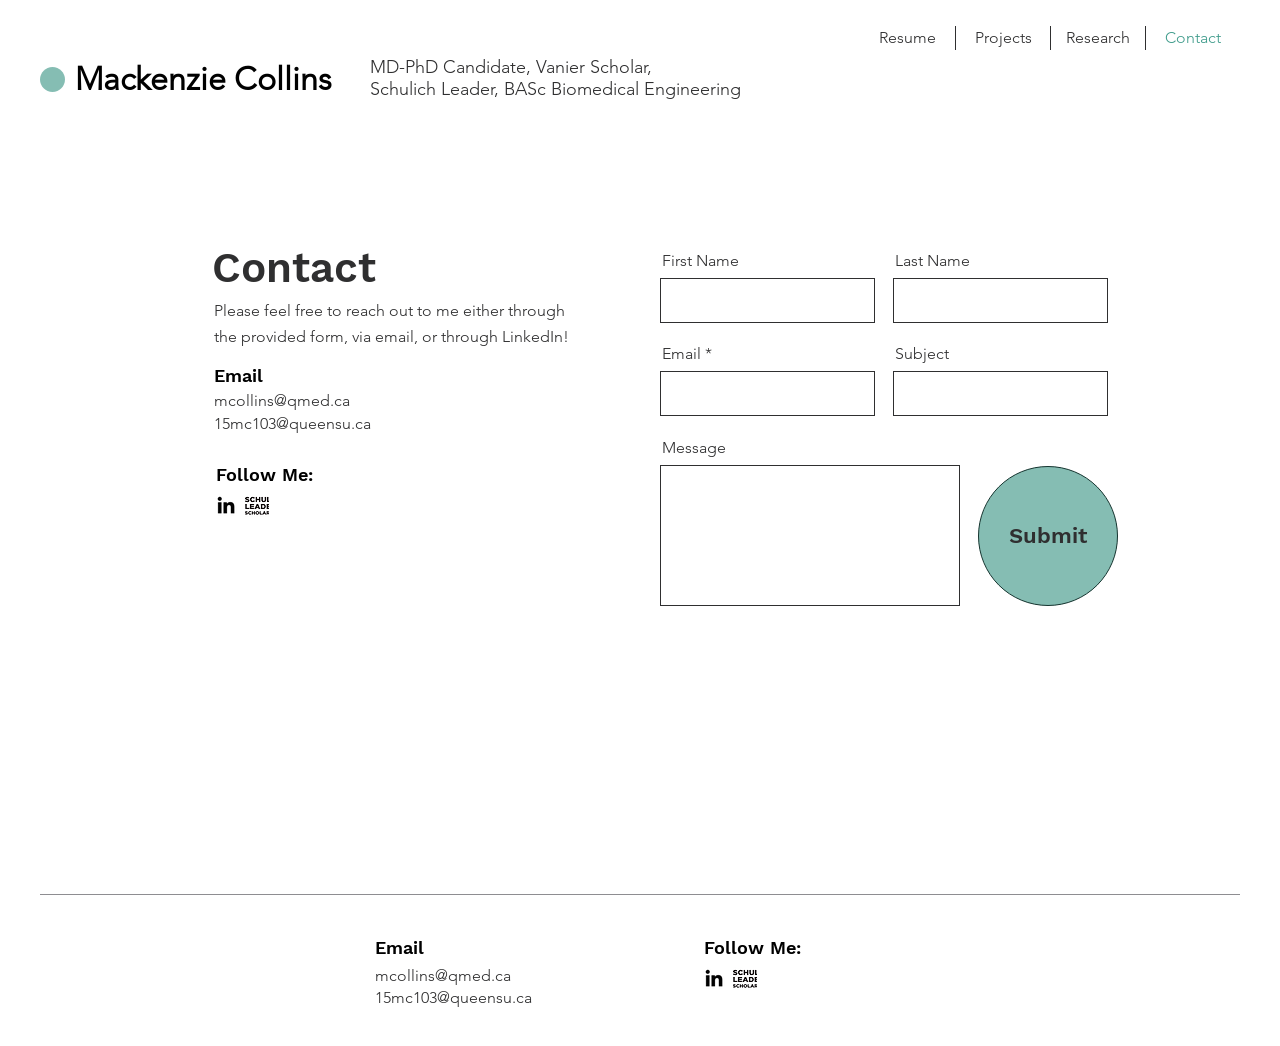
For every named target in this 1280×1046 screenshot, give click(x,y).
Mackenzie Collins (203, 79)
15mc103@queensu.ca (292, 423)
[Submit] (1048, 536)
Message (694, 448)
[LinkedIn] (226, 505)
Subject (922, 354)
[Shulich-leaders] (257, 505)
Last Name (932, 261)
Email (681, 354)
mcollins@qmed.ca (282, 400)
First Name (700, 261)
